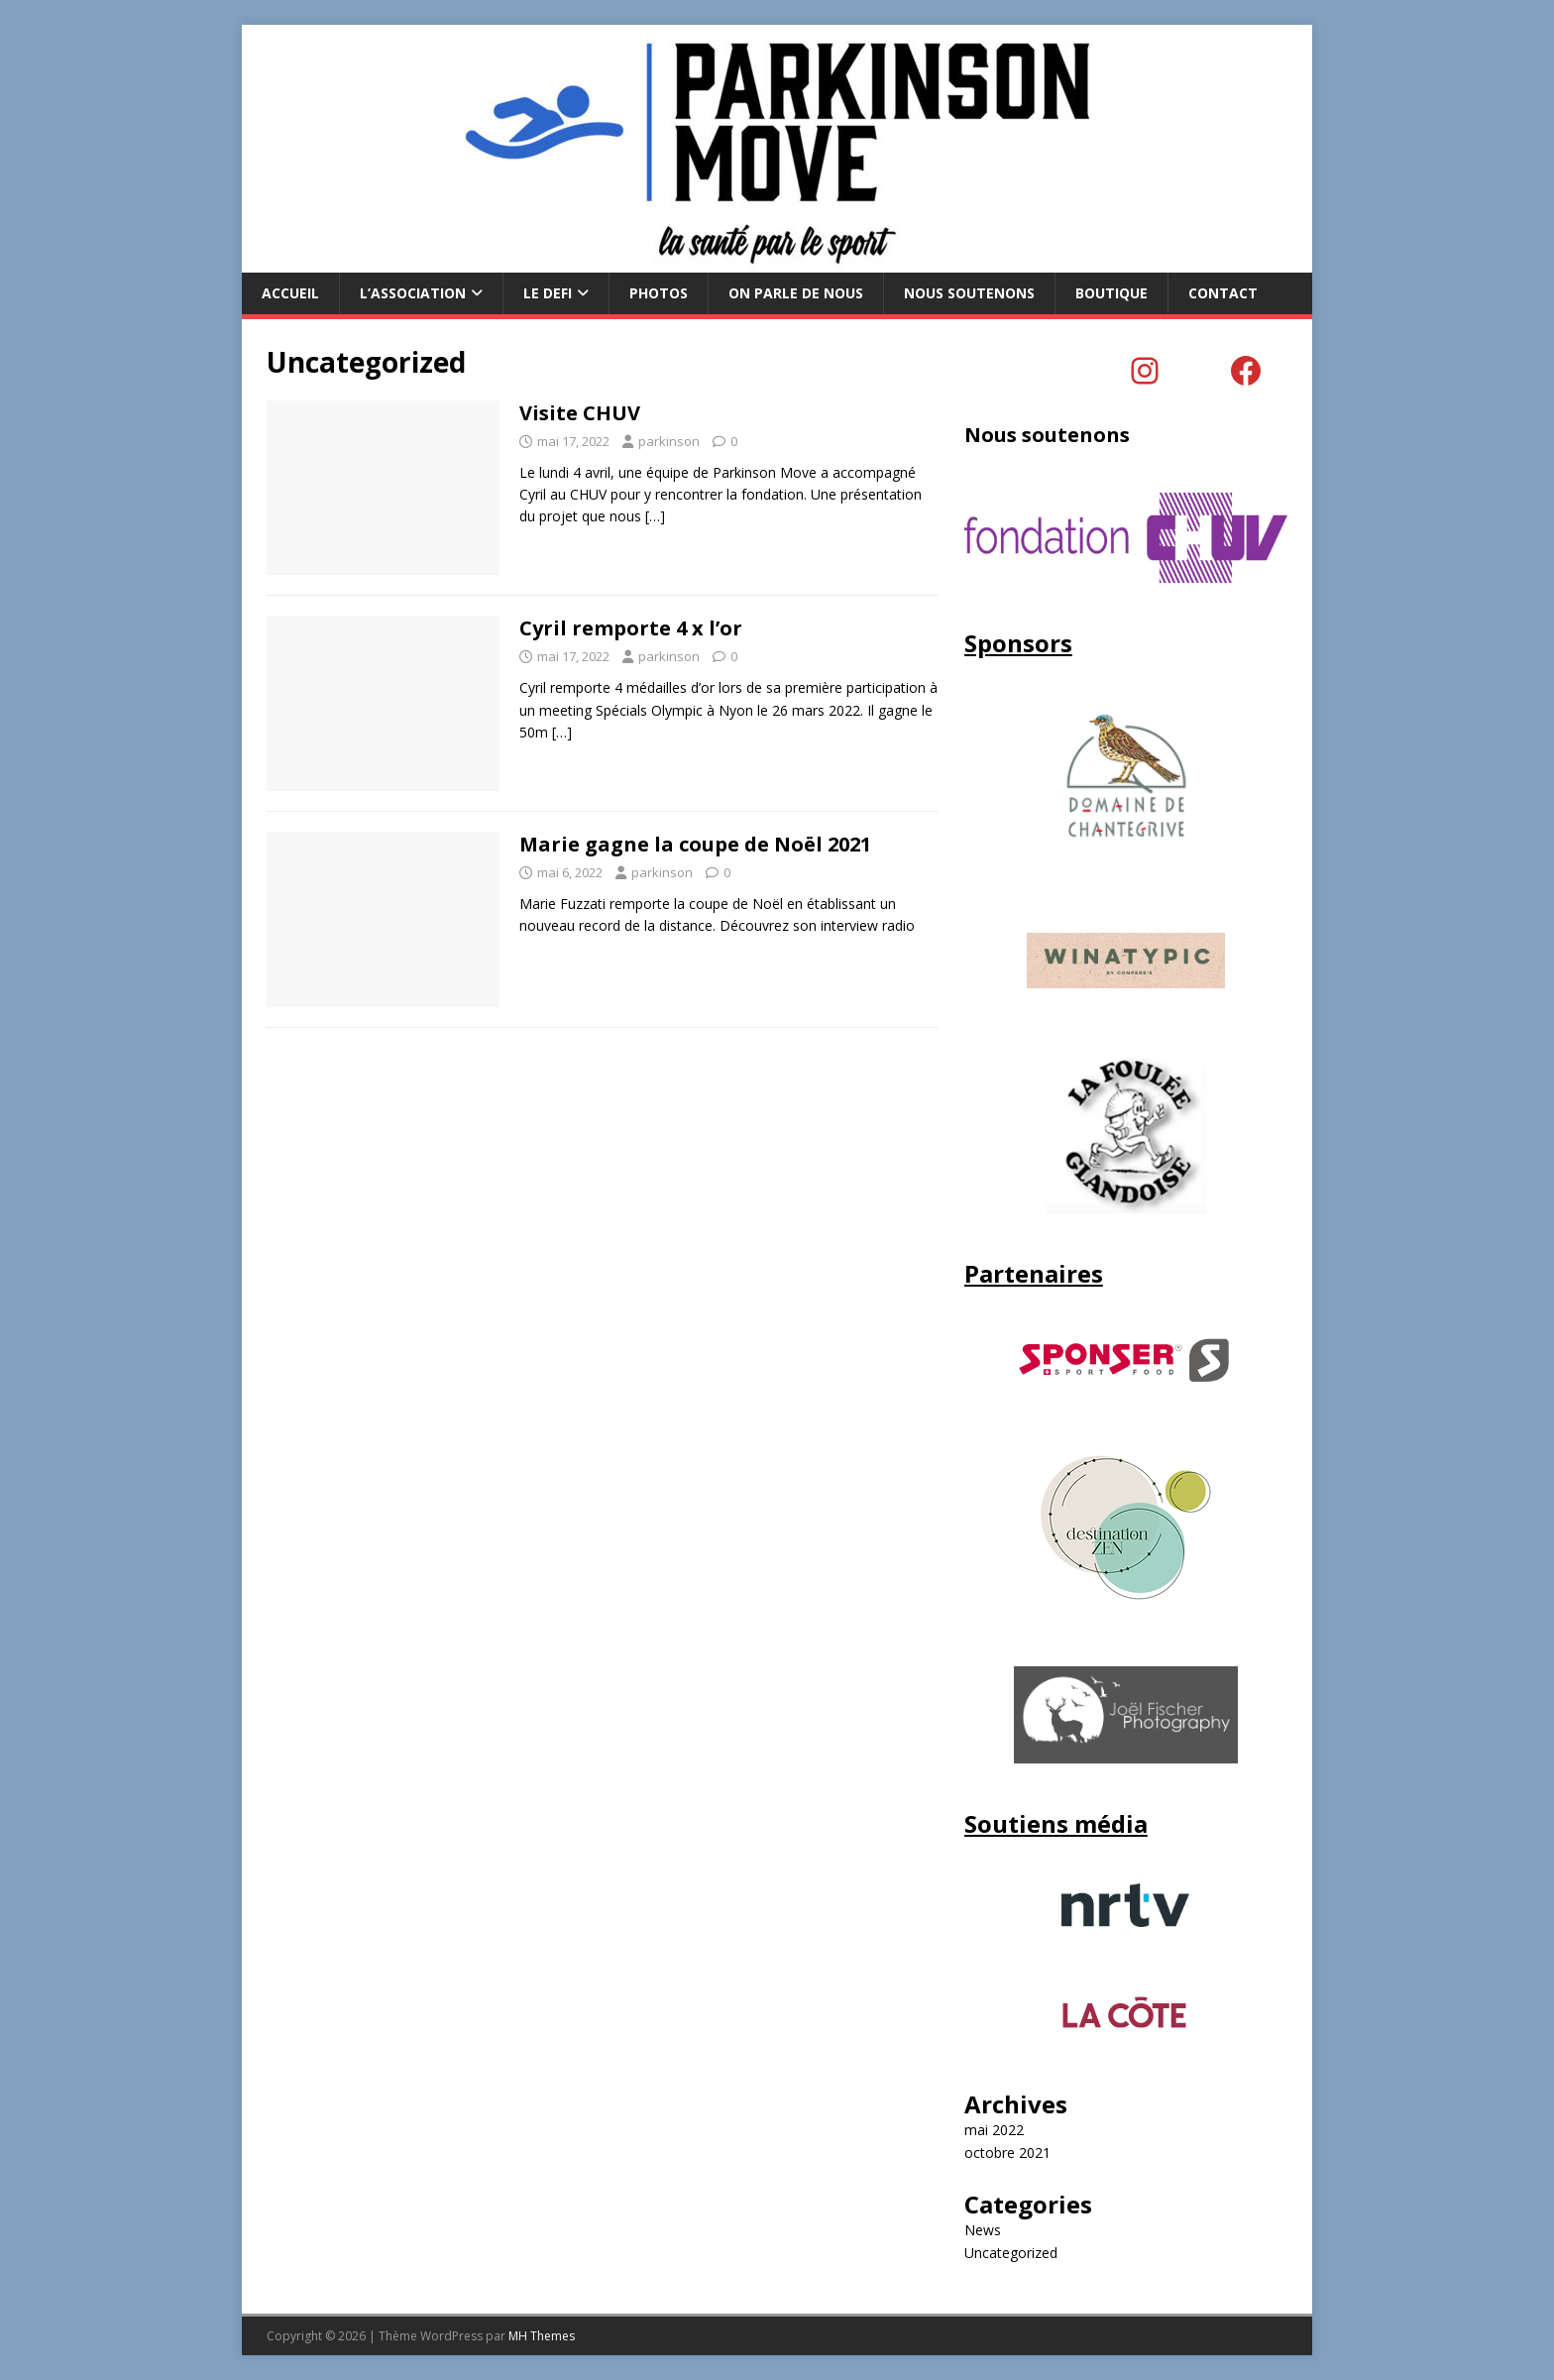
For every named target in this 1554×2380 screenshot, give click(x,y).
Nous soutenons (969, 292)
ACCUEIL (290, 292)
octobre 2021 (1007, 2152)
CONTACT (1223, 292)
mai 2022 (994, 2129)
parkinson (669, 441)
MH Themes (541, 2335)
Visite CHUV (579, 412)
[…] (655, 516)
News (982, 2229)
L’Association (413, 292)
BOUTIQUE (1111, 292)
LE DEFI (547, 292)
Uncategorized (1010, 2252)
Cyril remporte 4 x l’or (630, 628)
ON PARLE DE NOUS (795, 292)
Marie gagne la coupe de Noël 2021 (695, 844)
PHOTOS (658, 292)
